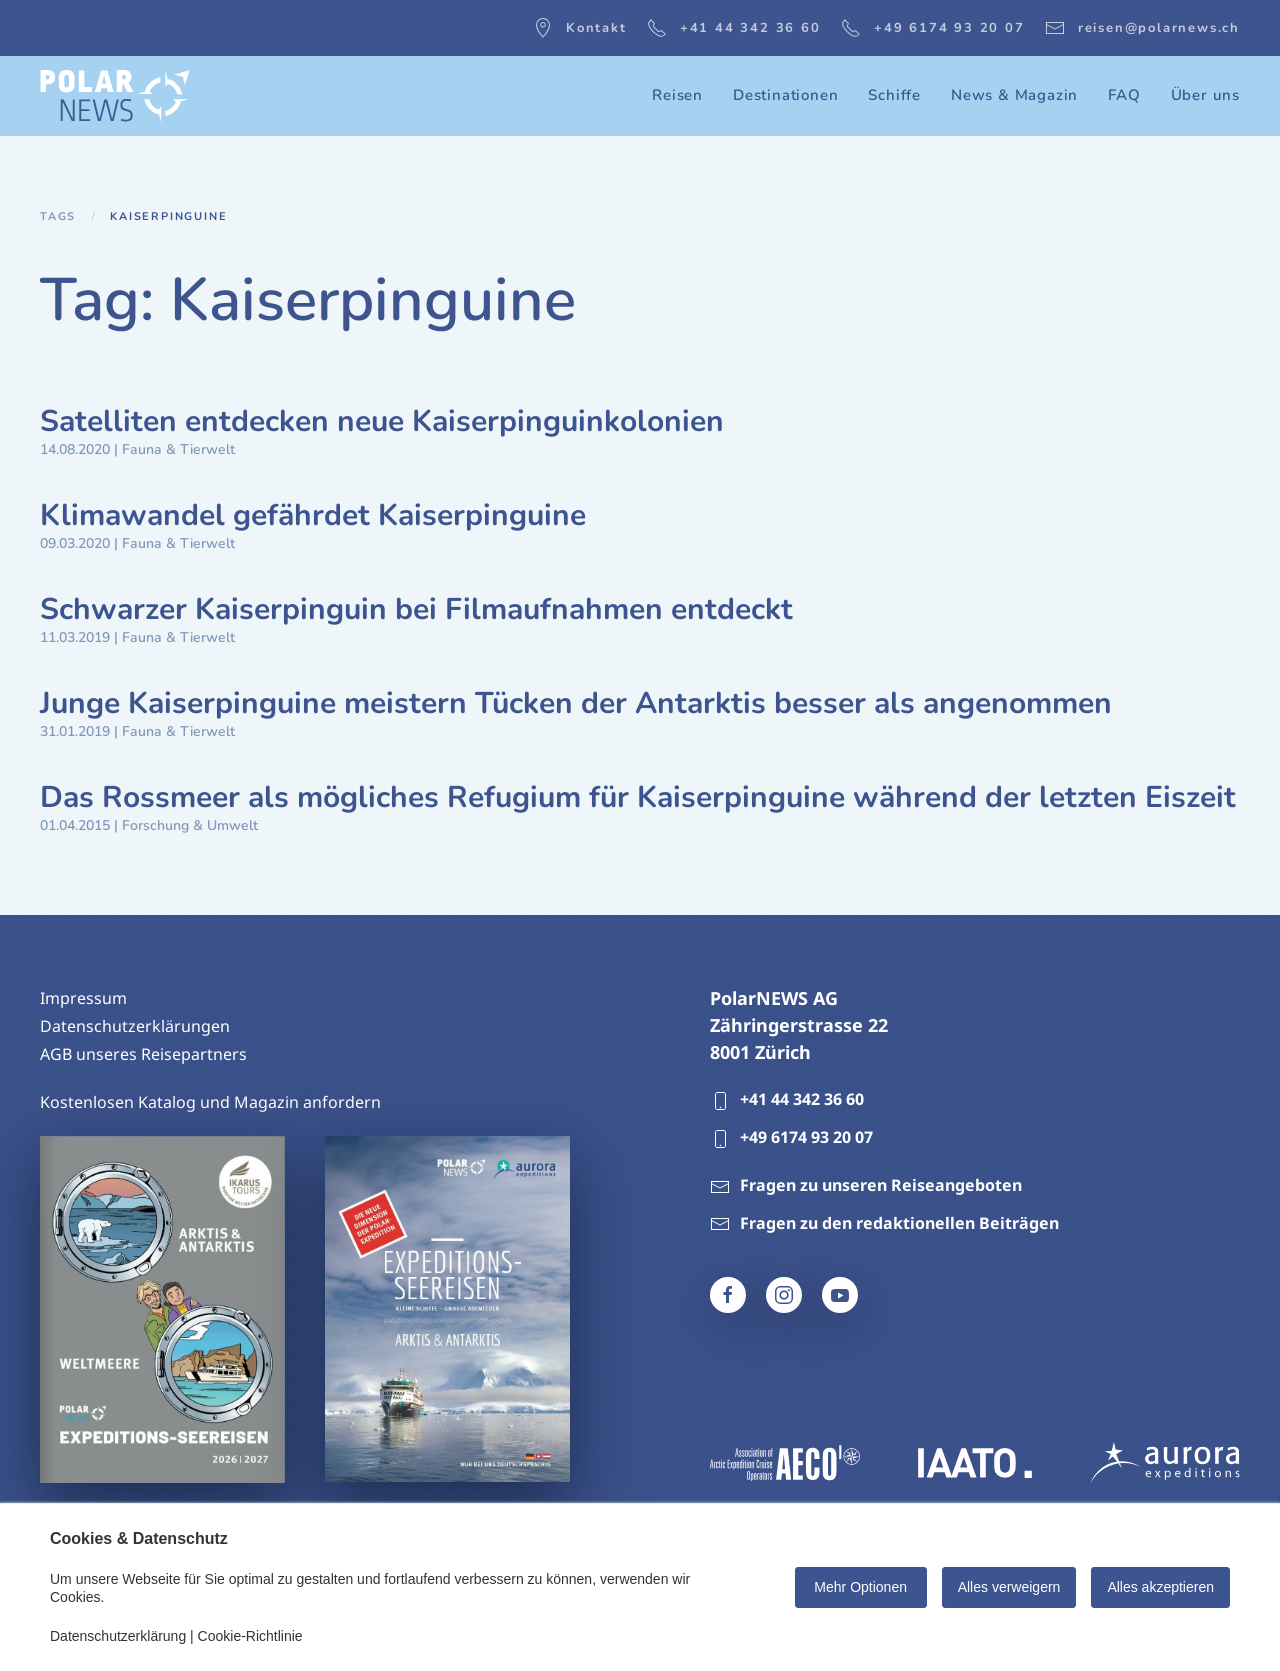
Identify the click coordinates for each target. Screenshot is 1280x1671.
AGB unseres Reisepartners (143, 1054)
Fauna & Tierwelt (178, 449)
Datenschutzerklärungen (135, 1026)
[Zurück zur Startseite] (115, 96)
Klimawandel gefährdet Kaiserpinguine (313, 515)
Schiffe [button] (894, 95)
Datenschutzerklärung (118, 1636)
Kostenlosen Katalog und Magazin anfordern (210, 1102)
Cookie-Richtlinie (250, 1636)
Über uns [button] (1205, 95)
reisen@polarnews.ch (1142, 28)
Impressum (83, 998)
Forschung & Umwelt (190, 825)
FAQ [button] (1124, 95)
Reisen (677, 95)
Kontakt (580, 28)
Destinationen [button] (785, 95)
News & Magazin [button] (1014, 95)
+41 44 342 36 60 (734, 28)
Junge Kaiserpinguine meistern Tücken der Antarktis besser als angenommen (576, 703)
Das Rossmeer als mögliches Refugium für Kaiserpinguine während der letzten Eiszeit (638, 797)
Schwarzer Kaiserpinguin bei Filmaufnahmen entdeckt (416, 609)
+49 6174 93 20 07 (933, 28)
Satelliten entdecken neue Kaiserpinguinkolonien (382, 421)
